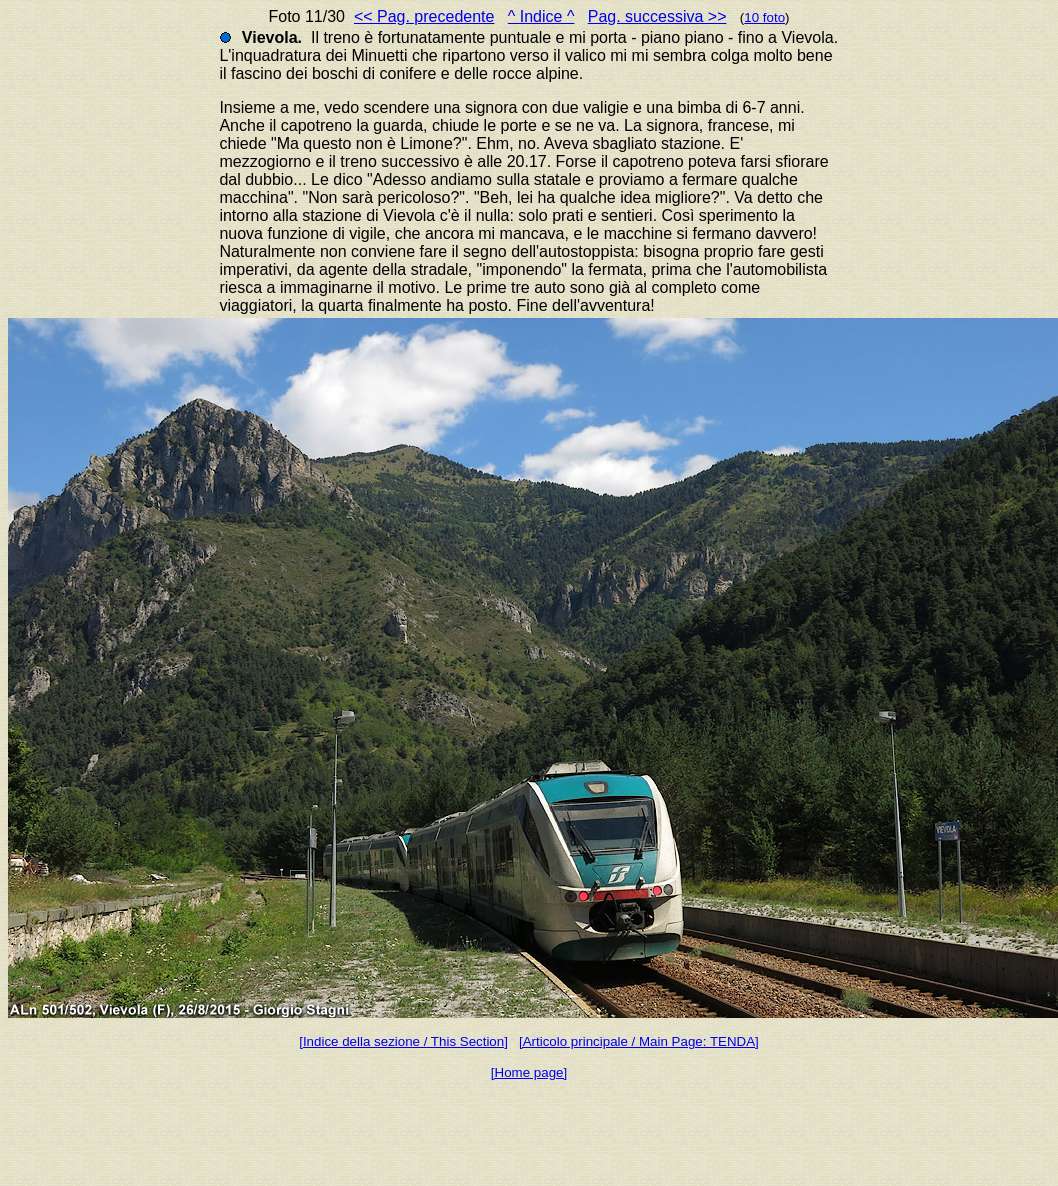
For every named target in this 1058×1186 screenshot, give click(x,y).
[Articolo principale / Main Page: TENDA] (639, 1041)
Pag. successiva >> (657, 16)
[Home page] (529, 1072)
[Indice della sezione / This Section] (403, 1041)
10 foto (764, 17)
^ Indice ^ (541, 16)
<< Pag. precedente (424, 16)
